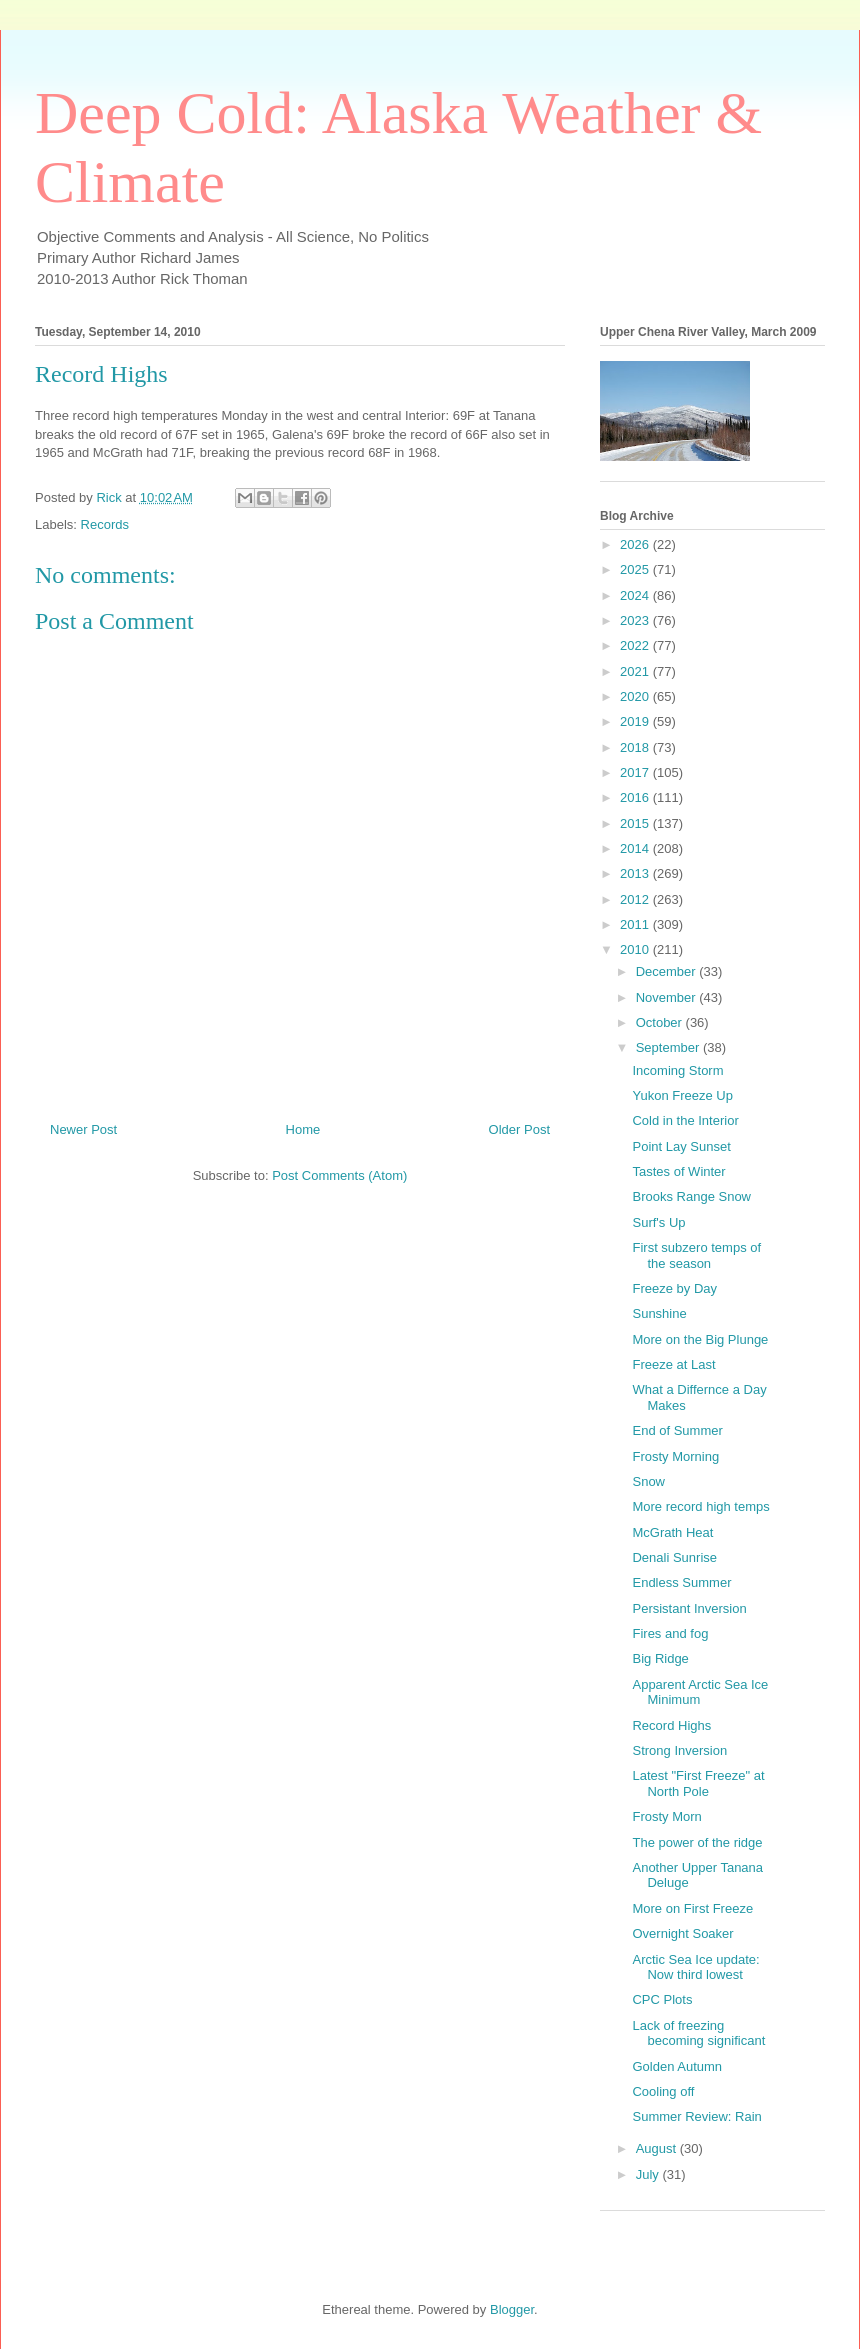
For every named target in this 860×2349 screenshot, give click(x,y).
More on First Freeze (692, 1908)
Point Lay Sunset (681, 1146)
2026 (636, 544)
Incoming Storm (677, 1070)
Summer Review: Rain (696, 2116)
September (669, 1047)
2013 (636, 873)
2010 (636, 949)
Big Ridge (660, 1658)
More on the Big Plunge (700, 1339)
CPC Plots (662, 1999)
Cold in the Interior (685, 1120)
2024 (636, 595)
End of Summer (677, 1430)
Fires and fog (670, 1633)
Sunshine (659, 1313)
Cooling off (663, 2091)
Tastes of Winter (678, 1171)
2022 (636, 645)
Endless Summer (681, 1582)
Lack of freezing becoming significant (698, 2033)
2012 (636, 899)
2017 (636, 772)
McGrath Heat (672, 1532)
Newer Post (83, 1129)
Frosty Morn (666, 1816)
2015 (636, 823)
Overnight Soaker (682, 1933)
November (668, 997)
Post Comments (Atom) (339, 1175)
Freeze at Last (673, 1364)
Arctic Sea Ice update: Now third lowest (695, 1967)
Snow (648, 1481)
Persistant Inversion (689, 1608)
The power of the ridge (697, 1842)
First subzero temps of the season (696, 1255)
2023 (636, 620)
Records (105, 524)
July (649, 2174)
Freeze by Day (674, 1288)
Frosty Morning (675, 1456)
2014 (636, 848)
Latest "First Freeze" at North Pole (698, 1783)
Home (303, 1129)
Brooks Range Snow (691, 1196)
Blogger (512, 2309)
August (658, 2148)
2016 (636, 797)
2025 (636, 569)
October (661, 1022)
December (668, 971)
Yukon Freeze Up (682, 1095)
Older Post (519, 1129)
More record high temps (700, 1506)
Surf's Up (658, 1222)
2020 (636, 696)
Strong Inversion (679, 1750)
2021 (636, 671)
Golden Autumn (677, 2066)
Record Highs (671, 1725)
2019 (636, 721)
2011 (636, 924)
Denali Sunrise (674, 1557)
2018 (636, 747)
